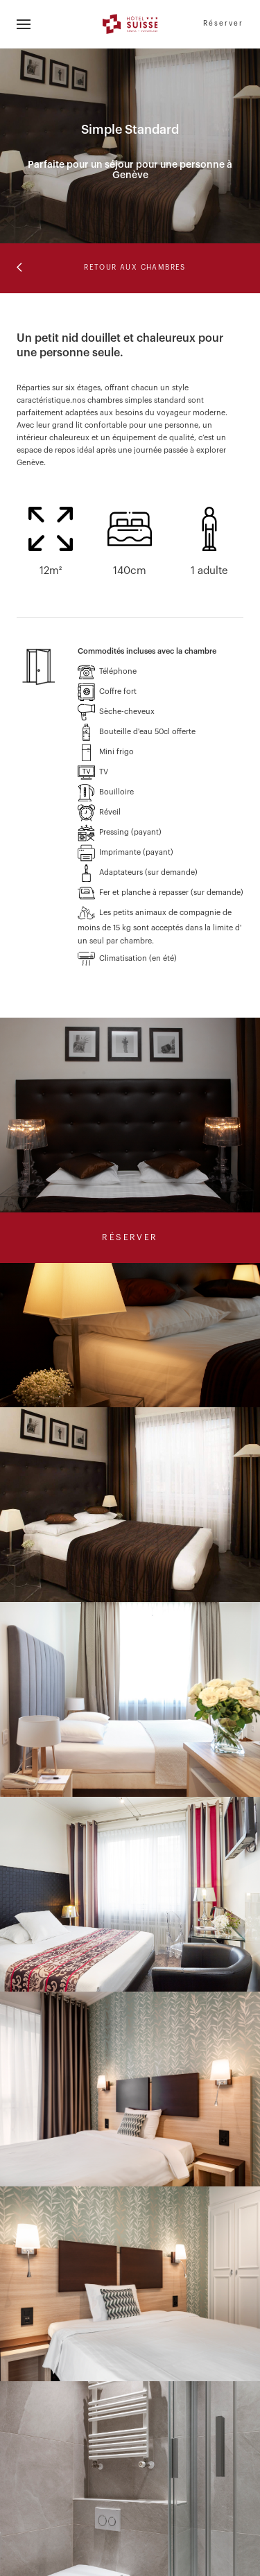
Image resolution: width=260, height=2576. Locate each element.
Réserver (223, 23)
